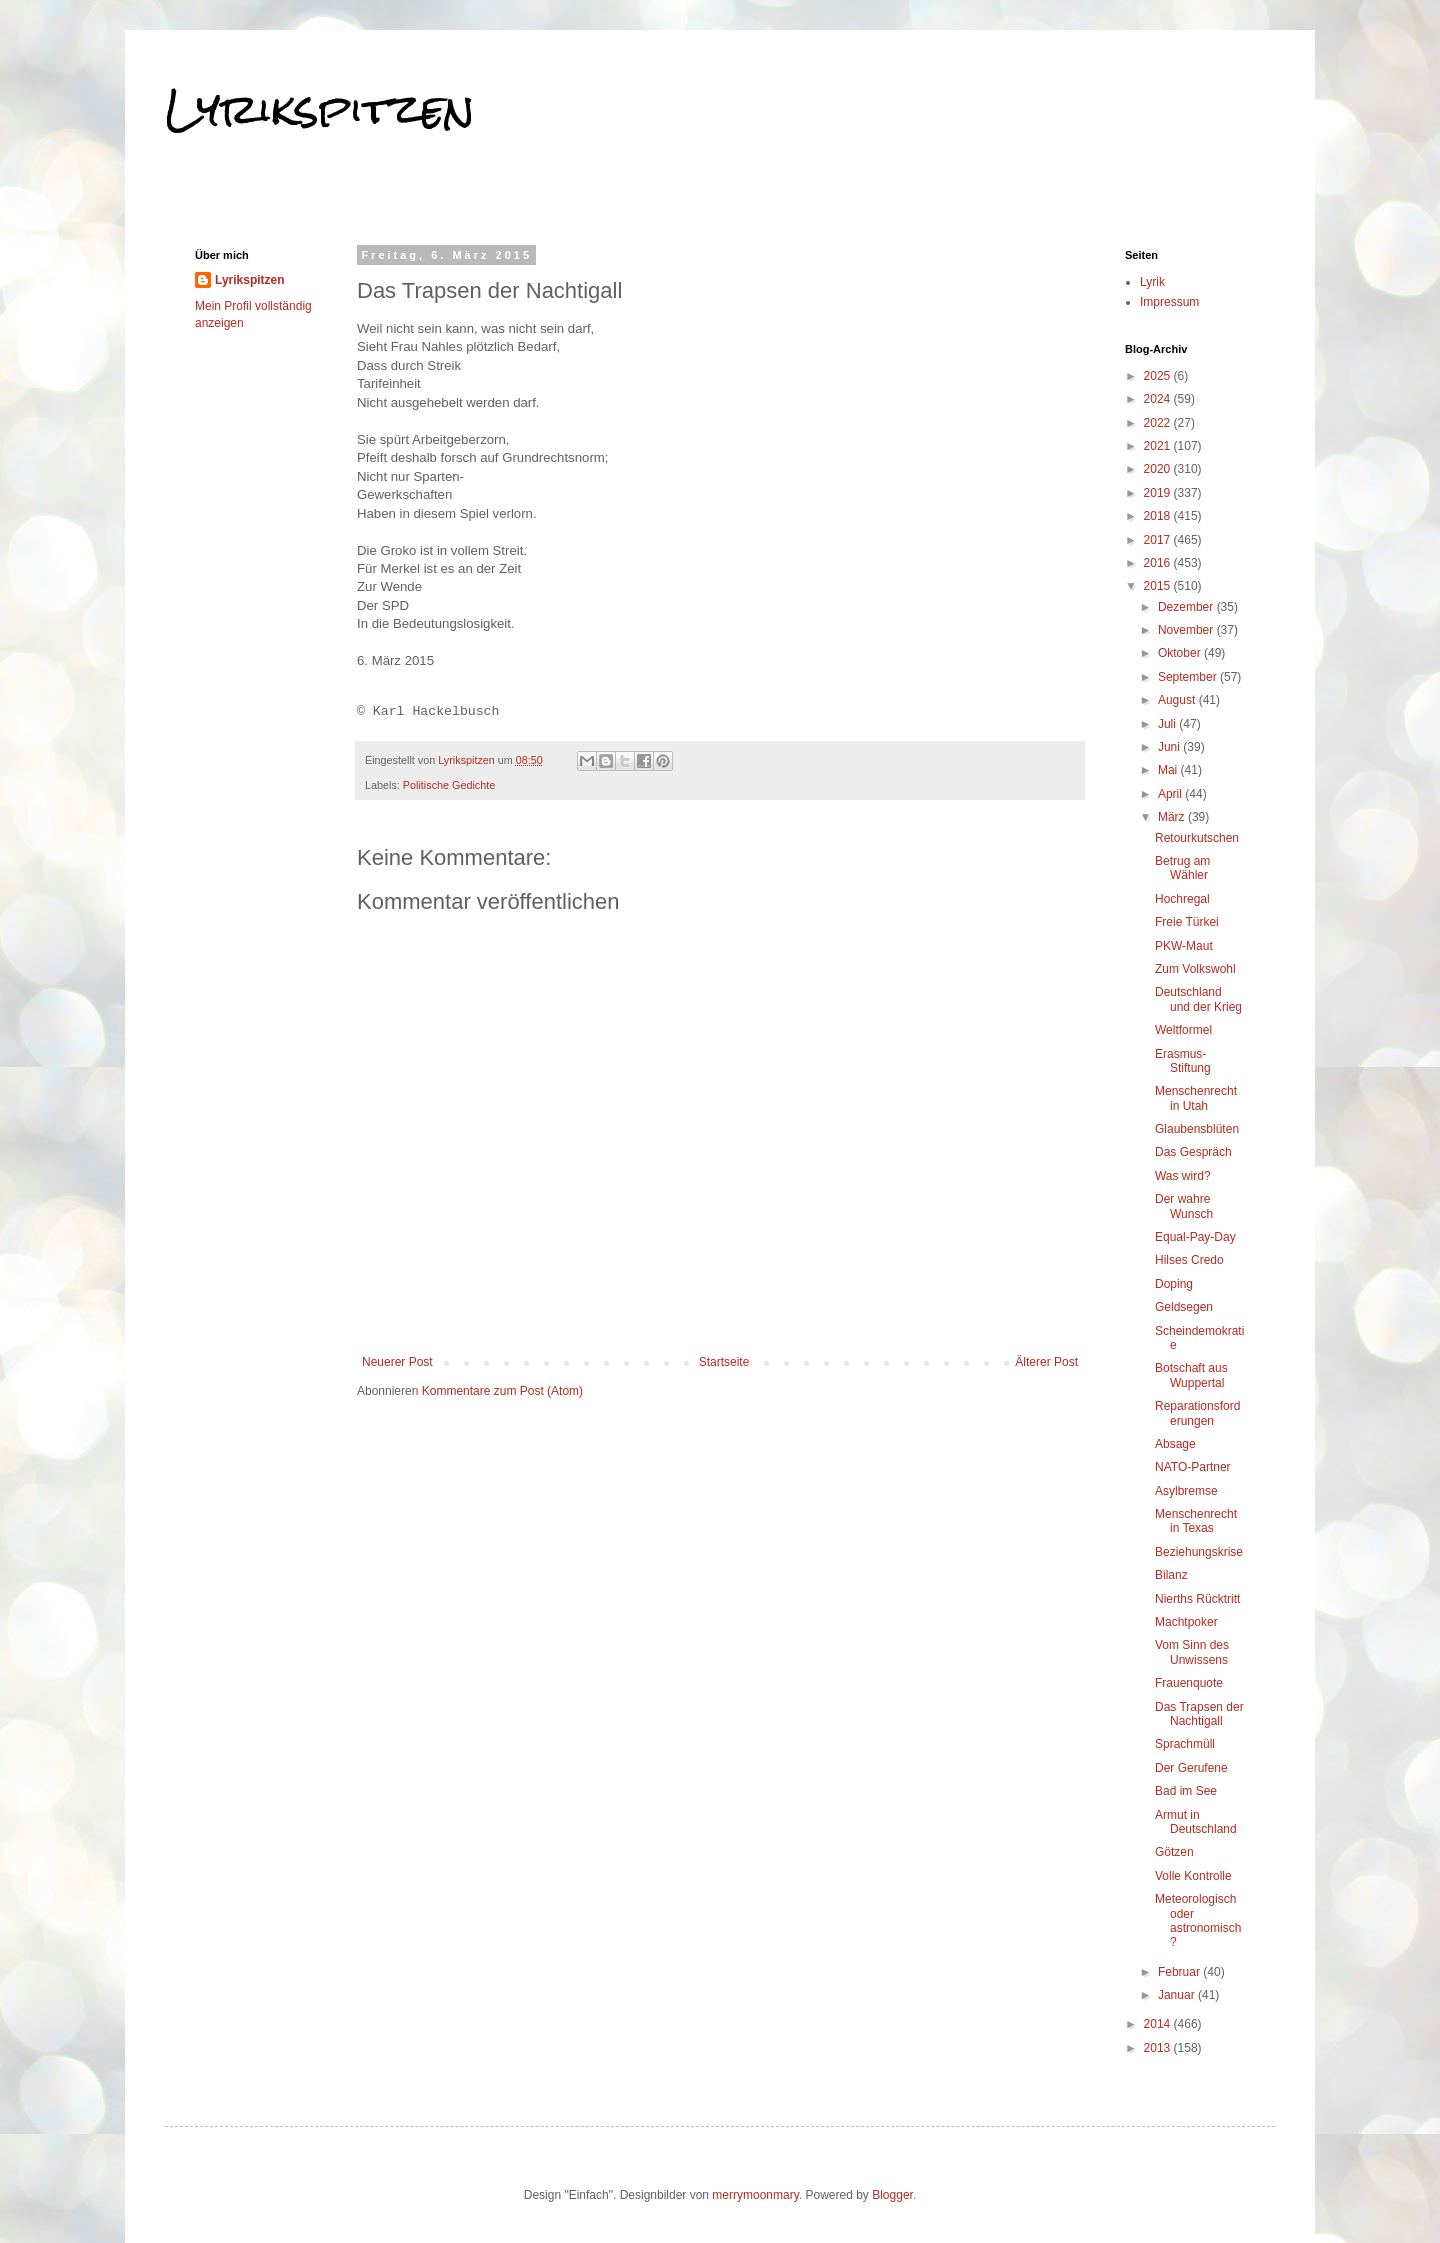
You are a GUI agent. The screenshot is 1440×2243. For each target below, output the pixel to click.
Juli (1168, 724)
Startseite (724, 1362)
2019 (1159, 493)
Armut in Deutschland (1196, 1822)
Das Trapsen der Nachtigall (1199, 1714)
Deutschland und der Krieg (1198, 999)
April (1171, 794)
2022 (1159, 423)
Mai (1169, 770)
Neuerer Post (397, 1362)
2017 (1159, 540)
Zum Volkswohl (1195, 969)
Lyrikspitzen (320, 109)
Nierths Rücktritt (1197, 1599)
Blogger (892, 2195)
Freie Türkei (1187, 922)
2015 (1159, 586)
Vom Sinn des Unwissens (1192, 1652)
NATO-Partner (1193, 1467)
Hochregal (1182, 899)
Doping (1174, 1284)
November (1187, 630)
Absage (1175, 1444)
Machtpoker (1186, 1622)
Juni (1170, 747)
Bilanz (1171, 1575)
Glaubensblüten (1197, 1129)
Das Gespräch (1193, 1152)
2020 (1159, 469)
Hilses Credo (1189, 1260)
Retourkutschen (1197, 838)
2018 (1159, 516)
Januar (1178, 1995)
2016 (1159, 563)
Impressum (1169, 302)
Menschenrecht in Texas (1196, 1521)
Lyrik (1152, 282)
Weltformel (1183, 1030)
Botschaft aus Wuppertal (1191, 1375)
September (1189, 677)
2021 (1159, 446)
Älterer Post (1046, 1362)
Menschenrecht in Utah (1196, 1098)
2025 (1159, 376)
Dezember (1187, 607)
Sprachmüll (1185, 1744)
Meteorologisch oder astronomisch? (1198, 1920)
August (1178, 700)
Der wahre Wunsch (1184, 1206)
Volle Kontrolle (1193, 1876)
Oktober (1181, 653)
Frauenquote (1189, 1683)
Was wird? (1183, 1176)
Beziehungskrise (1199, 1552)
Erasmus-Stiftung (1183, 1061)
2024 (1159, 399)
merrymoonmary (755, 2195)
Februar (1180, 1972)
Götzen (1174, 1852)
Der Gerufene (1191, 1768)
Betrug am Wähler (1182, 868)
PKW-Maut (1184, 946)
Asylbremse (1186, 1491)
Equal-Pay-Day (1195, 1237)
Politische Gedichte (449, 785)
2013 (1159, 2048)
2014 (1159, 2024)
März (1173, 817)
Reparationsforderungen (1197, 1413)
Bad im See (1186, 1791)
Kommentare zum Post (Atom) (502, 1391)
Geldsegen (1184, 1307)
